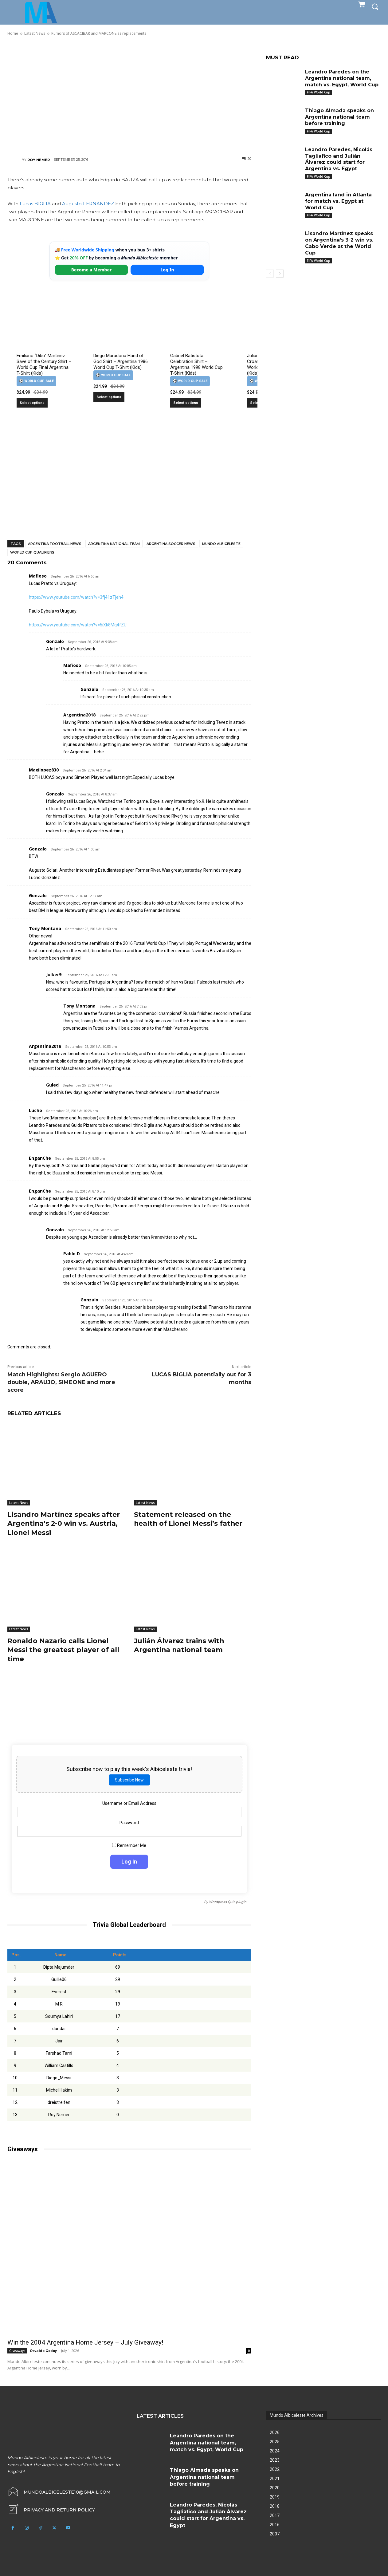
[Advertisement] (129, 96)
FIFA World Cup (318, 92)
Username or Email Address (129, 1801)
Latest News (18, 1503)
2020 (275, 2485)
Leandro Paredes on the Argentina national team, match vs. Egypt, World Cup (341, 78)
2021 (275, 2476)
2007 (275, 2532)
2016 (275, 2522)
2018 (275, 2504)
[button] (375, 6)
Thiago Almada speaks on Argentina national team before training (339, 117)
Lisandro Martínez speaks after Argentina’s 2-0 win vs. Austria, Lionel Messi (63, 1523)
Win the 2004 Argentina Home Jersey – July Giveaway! (85, 2340)
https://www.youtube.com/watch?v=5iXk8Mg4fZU (78, 624)
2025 (275, 2439)
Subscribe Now (129, 1778)
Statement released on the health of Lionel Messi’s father (189, 1518)
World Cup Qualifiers (32, 552)
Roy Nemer (38, 160)
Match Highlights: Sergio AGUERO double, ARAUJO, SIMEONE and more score (61, 1382)
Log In (167, 270)
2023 (275, 2458)
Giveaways (17, 2349)
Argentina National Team (114, 544)
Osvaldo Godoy (43, 2348)
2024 (275, 2449)
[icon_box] (51, 2508)
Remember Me (129, 1843)
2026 (275, 2430)
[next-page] (280, 274)
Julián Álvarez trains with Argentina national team (179, 1644)
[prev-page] (270, 274)
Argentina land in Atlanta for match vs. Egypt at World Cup (338, 201)
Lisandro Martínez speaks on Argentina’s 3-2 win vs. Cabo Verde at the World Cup (339, 243)
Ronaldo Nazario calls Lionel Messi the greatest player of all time (63, 1648)
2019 (275, 2495)
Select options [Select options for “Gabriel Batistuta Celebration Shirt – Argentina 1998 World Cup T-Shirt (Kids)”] (185, 403)
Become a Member (91, 270)
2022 (275, 2467)
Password (129, 1820)
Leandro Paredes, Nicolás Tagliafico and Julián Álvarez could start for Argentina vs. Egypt (338, 159)
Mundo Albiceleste (221, 544)
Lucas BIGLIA (35, 204)
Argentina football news (54, 544)
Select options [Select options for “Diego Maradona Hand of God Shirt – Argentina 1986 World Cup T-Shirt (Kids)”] (108, 397)
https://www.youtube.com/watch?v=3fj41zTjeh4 (76, 597)
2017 (275, 2513)
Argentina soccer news (171, 544)
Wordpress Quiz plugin (227, 1900)
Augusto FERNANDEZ (88, 204)
